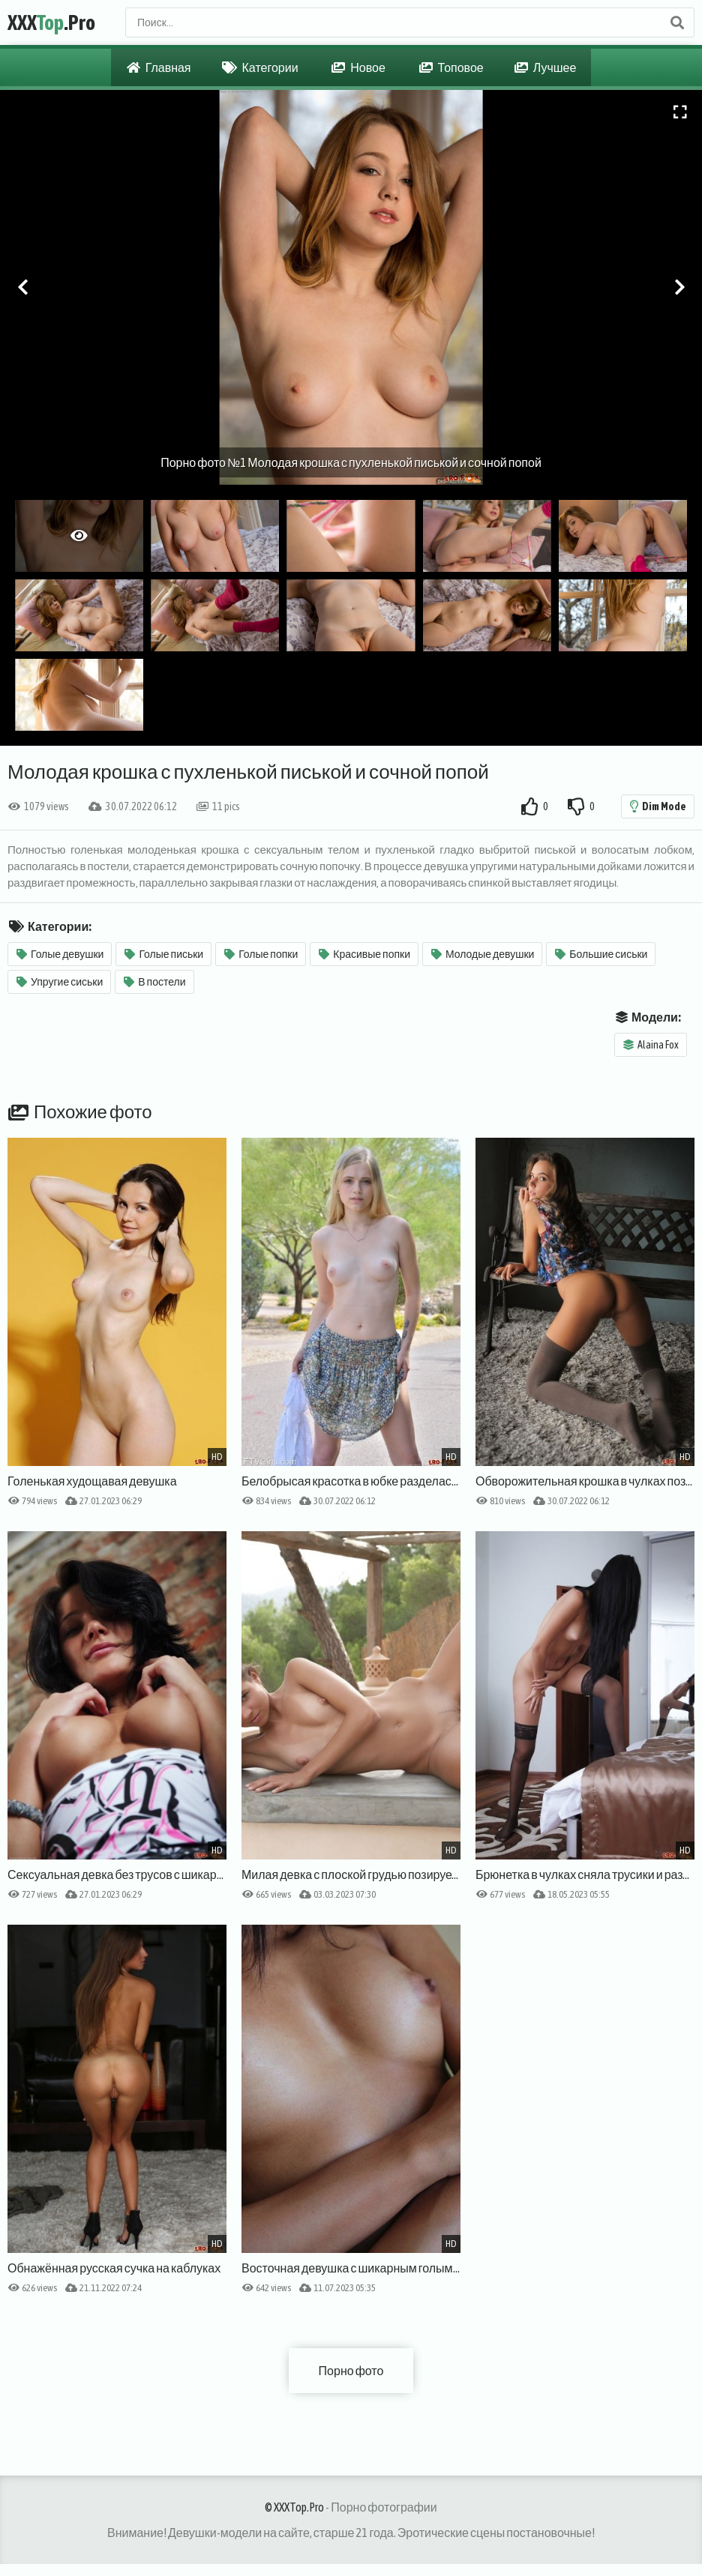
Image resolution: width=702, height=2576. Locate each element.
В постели (154, 982)
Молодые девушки (482, 954)
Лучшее (545, 67)
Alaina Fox (651, 1045)
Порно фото (351, 2370)
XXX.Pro (51, 22)
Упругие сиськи (59, 982)
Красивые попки (364, 954)
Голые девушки (60, 954)
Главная (159, 67)
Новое (359, 67)
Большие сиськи (601, 954)
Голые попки (261, 954)
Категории (260, 67)
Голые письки (163, 954)
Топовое (451, 67)
